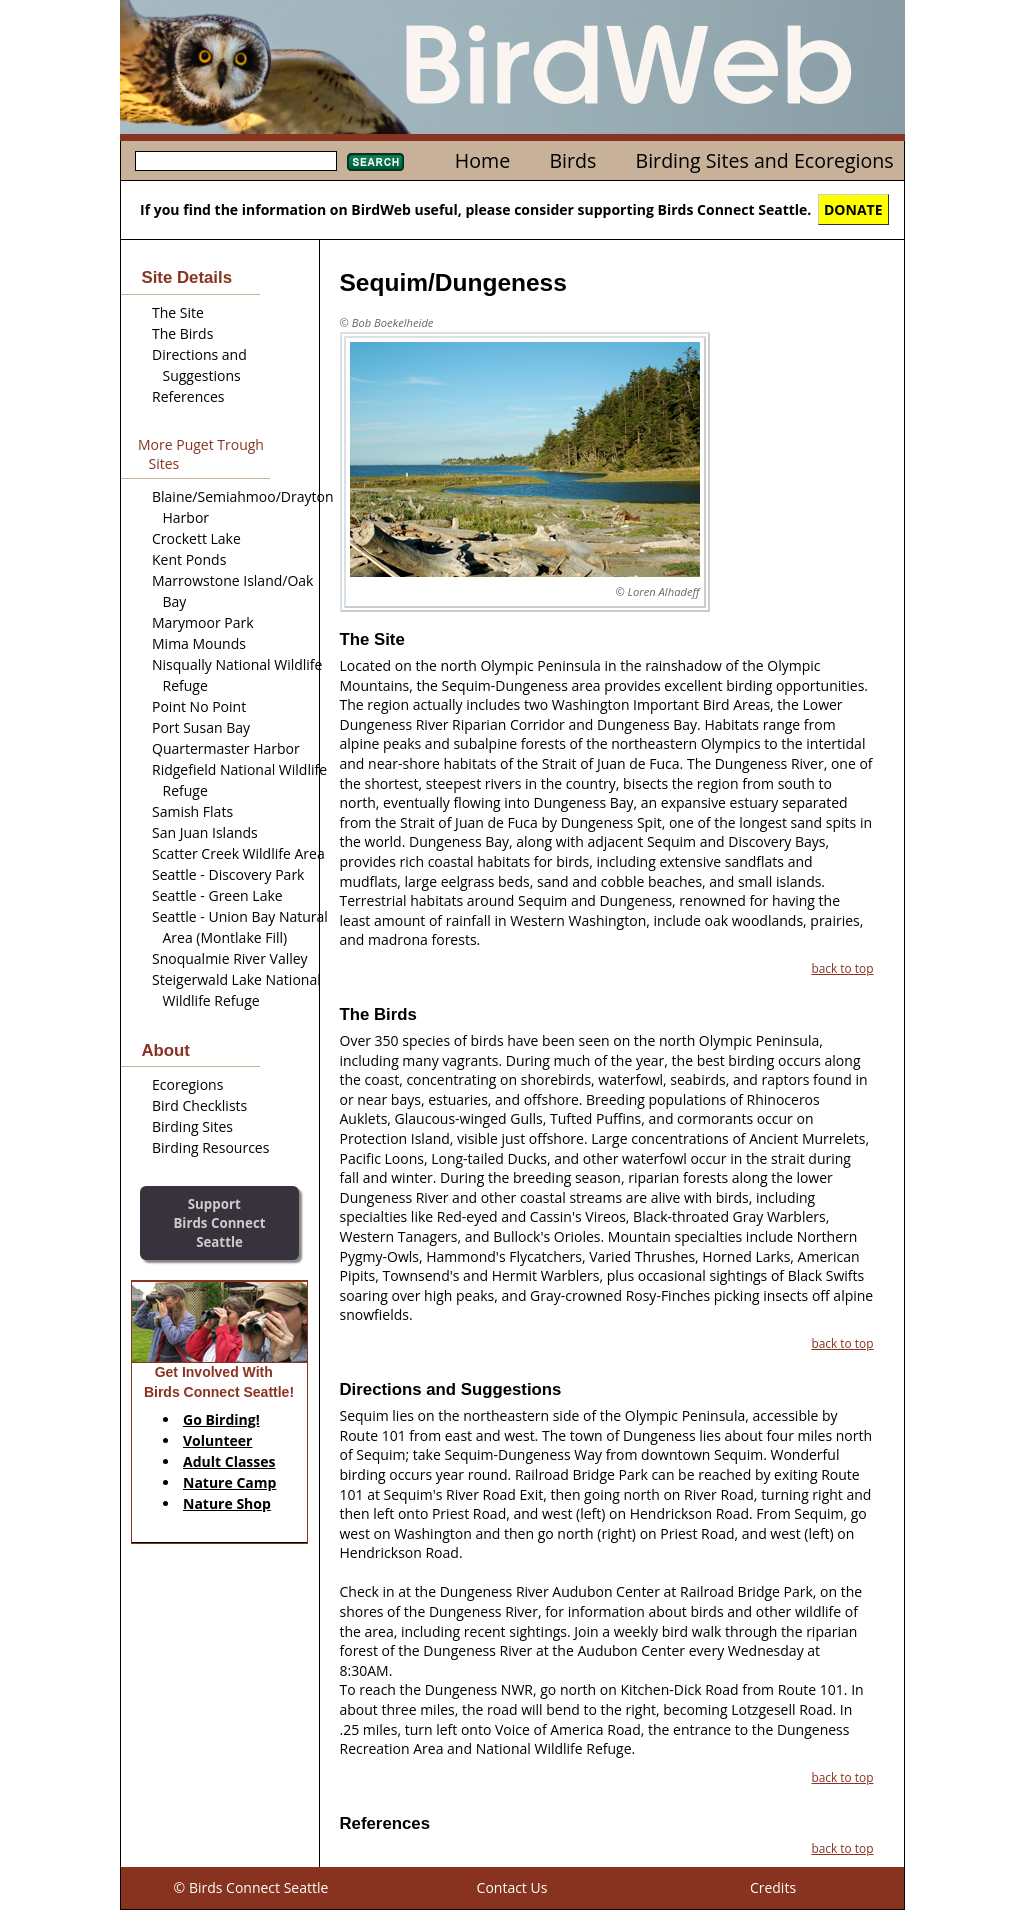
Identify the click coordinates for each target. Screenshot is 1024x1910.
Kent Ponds (189, 559)
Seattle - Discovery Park (228, 874)
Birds (572, 160)
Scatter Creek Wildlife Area (238, 853)
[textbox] (236, 161)
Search (375, 162)
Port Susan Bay (201, 727)
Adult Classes (229, 1461)
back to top (842, 968)
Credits (773, 1887)
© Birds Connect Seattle (251, 1887)
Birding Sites (192, 1126)
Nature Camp (229, 1482)
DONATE (853, 209)
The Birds (182, 333)
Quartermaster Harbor (226, 748)
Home (482, 160)
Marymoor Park (203, 622)
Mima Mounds (199, 643)
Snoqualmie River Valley (230, 958)
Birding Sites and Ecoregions (765, 160)
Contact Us (512, 1887)
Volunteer (217, 1440)
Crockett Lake (196, 538)
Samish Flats (192, 811)
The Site (178, 312)
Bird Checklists (199, 1105)
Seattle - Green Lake (217, 895)
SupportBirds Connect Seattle (219, 1222)
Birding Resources (210, 1147)
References (188, 396)
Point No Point (199, 706)
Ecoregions (187, 1084)
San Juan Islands (205, 832)
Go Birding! (221, 1419)
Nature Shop (227, 1503)
